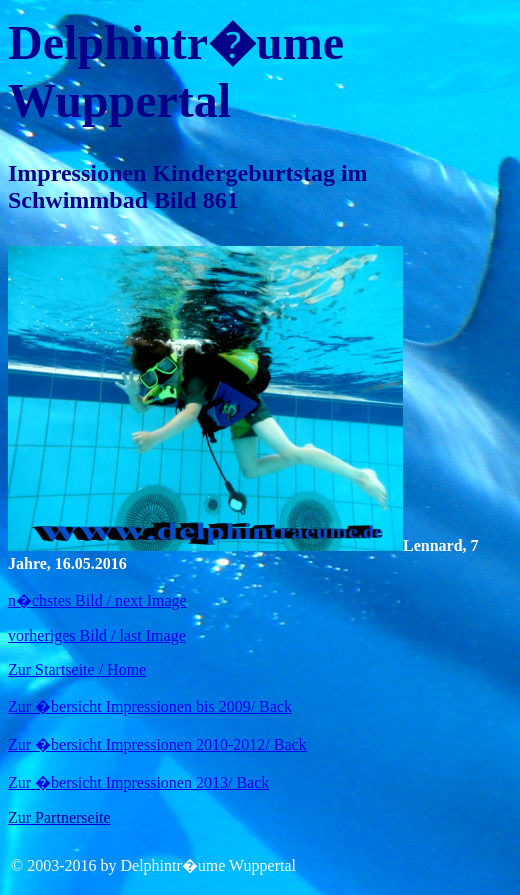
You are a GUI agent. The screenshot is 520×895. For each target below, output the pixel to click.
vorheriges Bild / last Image (97, 635)
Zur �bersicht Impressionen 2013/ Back (138, 782)
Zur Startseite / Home (77, 669)
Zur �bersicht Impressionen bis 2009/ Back (150, 706)
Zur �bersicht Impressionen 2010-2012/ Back (157, 744)
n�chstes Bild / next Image (97, 600)
